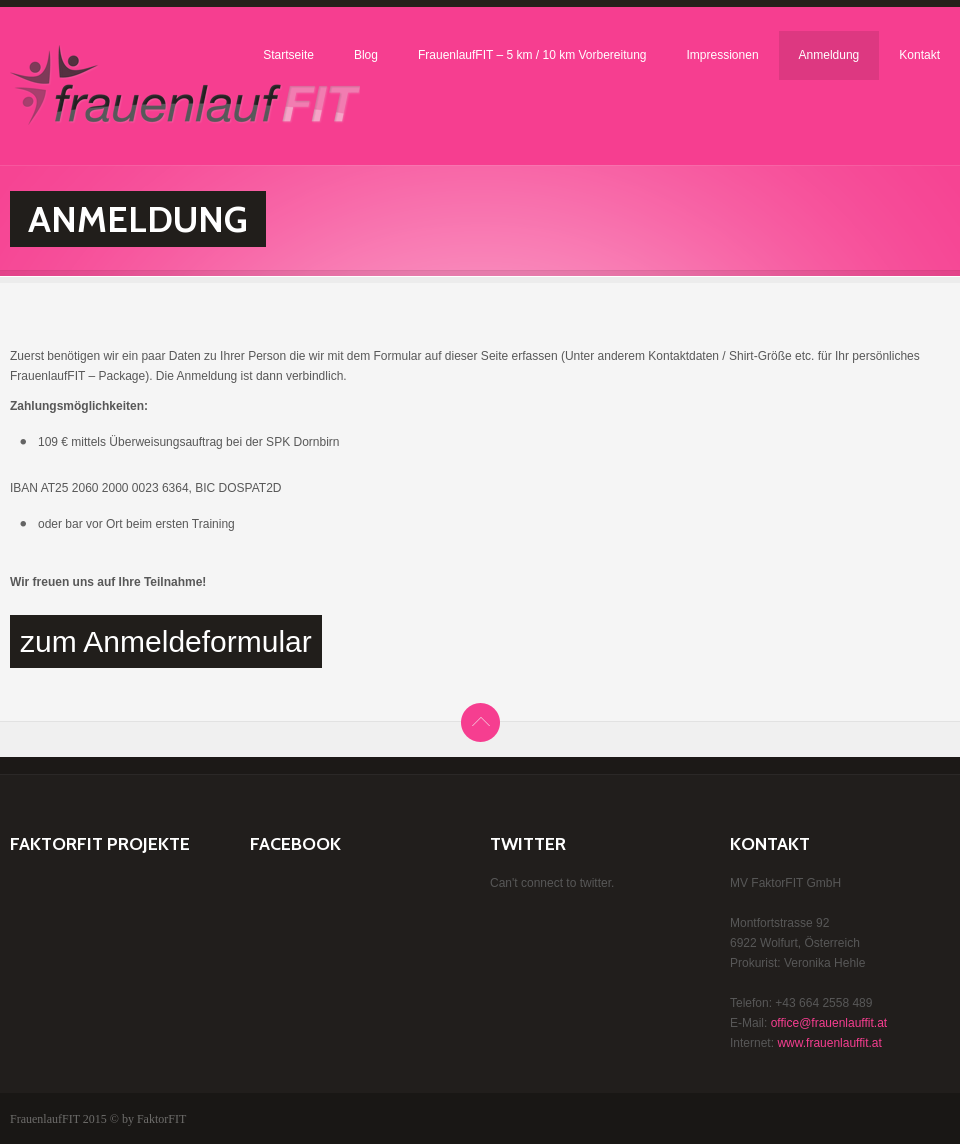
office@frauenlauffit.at (829, 1023)
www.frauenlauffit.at (829, 1043)
